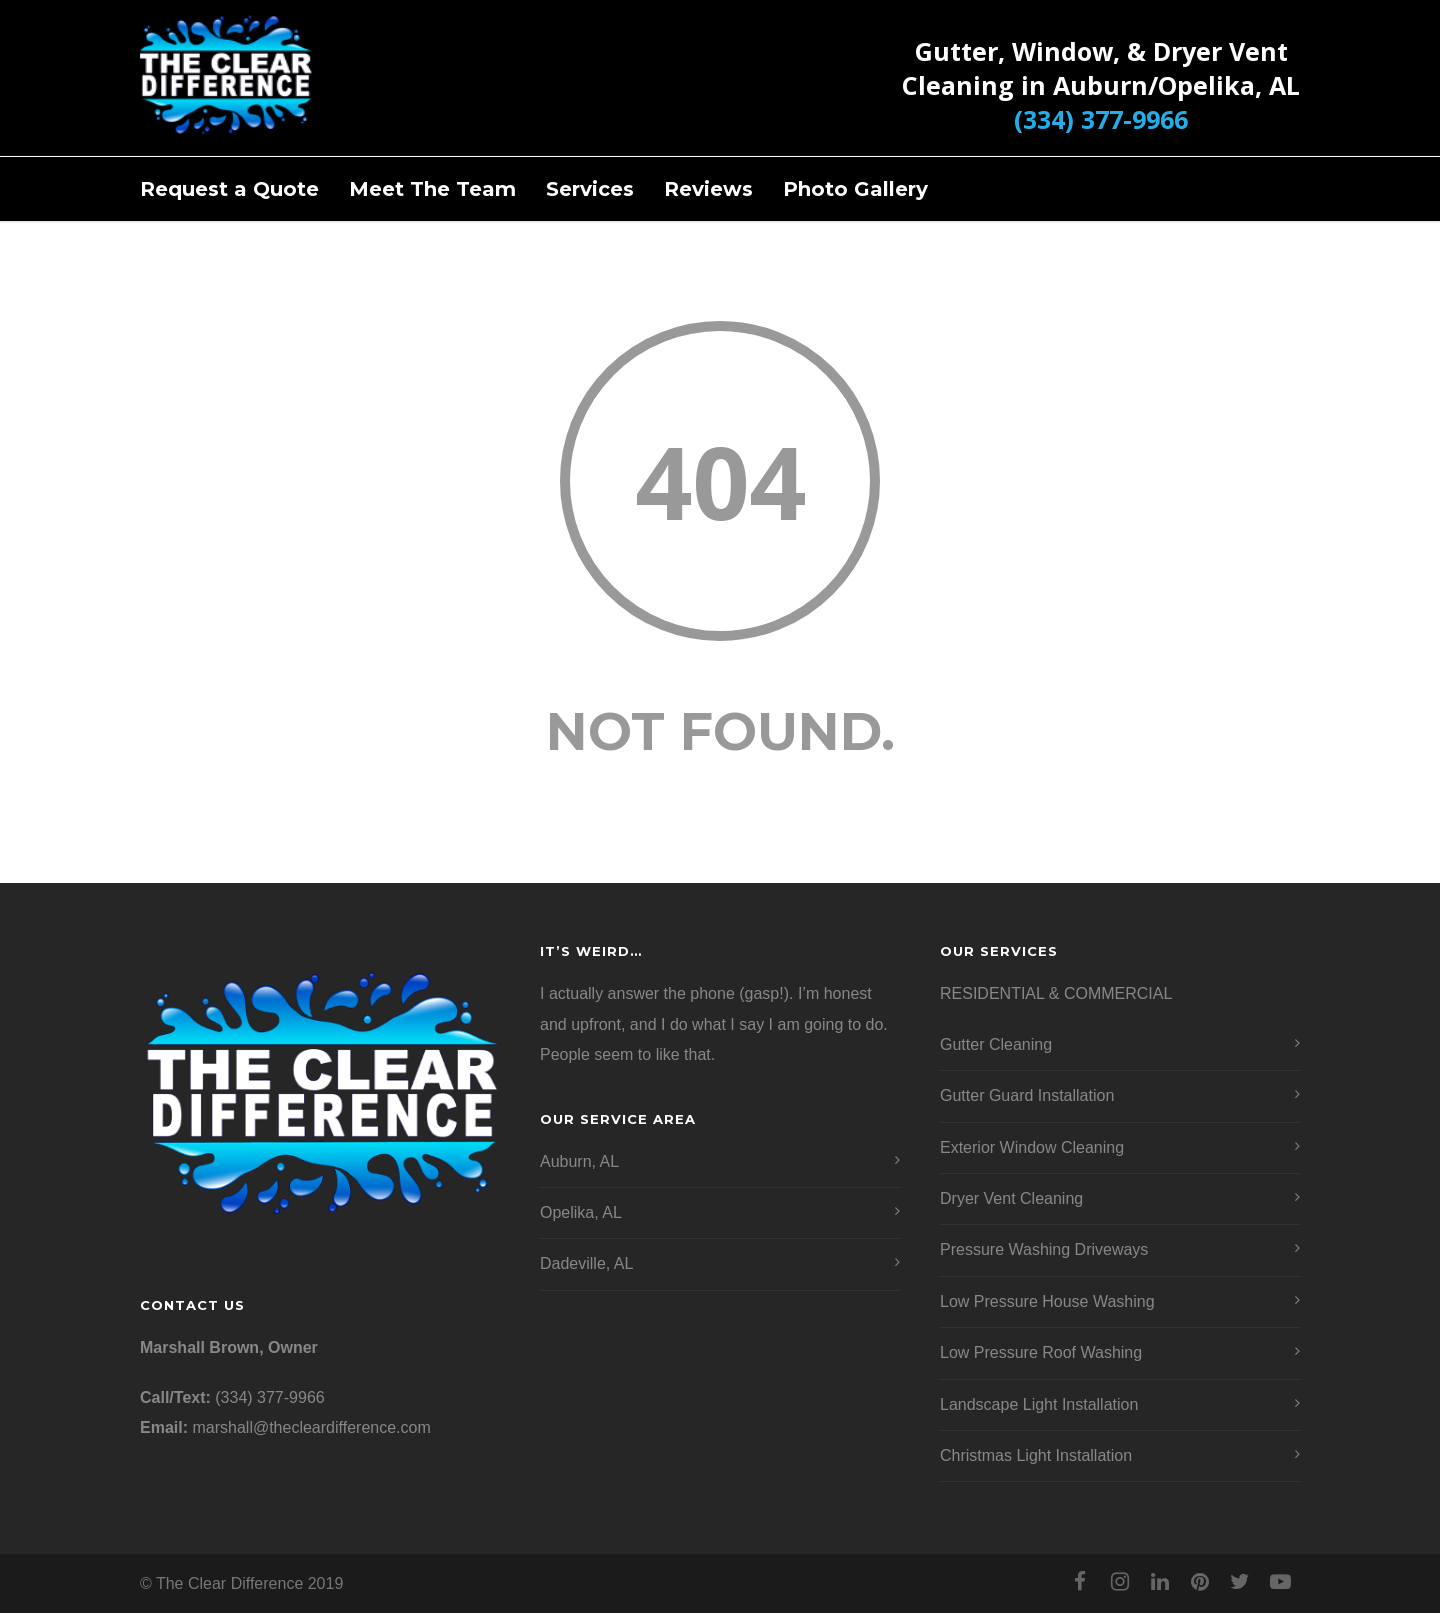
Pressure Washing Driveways (1044, 1249)
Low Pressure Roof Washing (1041, 1352)
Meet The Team (432, 189)
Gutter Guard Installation (1027, 1095)
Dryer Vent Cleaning (1011, 1198)
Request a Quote (229, 189)
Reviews (708, 189)
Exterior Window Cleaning (1032, 1147)
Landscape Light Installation (1039, 1404)
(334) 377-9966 (1101, 119)
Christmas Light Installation (1036, 1455)
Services (590, 189)
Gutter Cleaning (996, 1044)
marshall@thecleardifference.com (311, 1427)
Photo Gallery (855, 189)
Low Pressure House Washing (1047, 1301)
